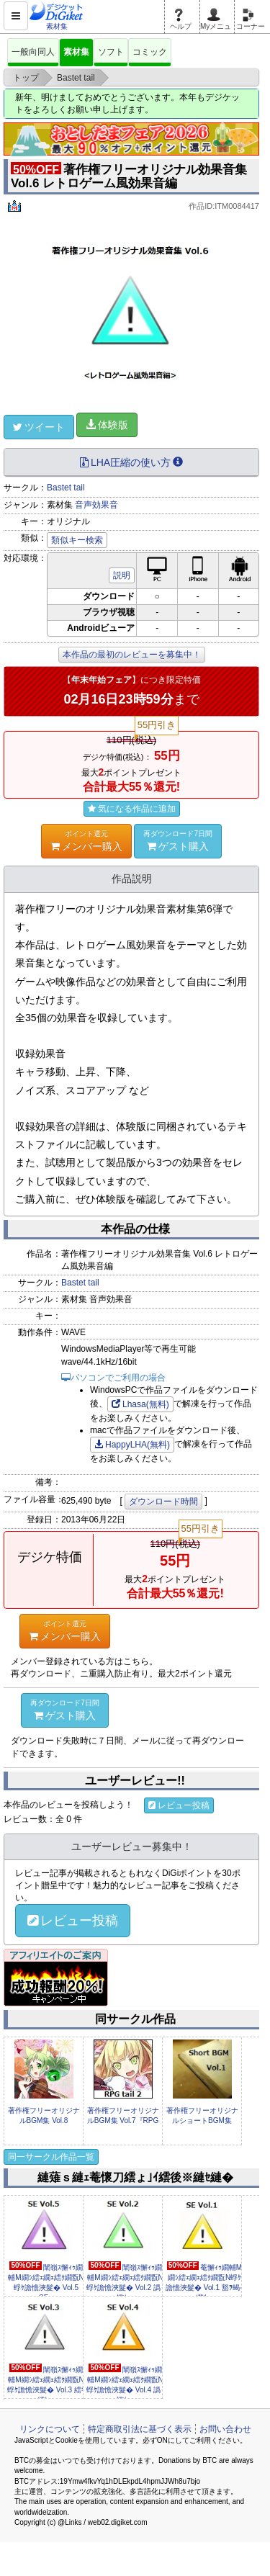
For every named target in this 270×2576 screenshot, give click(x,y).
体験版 (107, 425)
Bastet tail (66, 488)
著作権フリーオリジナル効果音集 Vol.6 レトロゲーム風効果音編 (129, 176)
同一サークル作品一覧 (51, 2157)
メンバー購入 (86, 840)
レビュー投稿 (179, 1805)
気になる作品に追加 (132, 809)
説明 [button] (121, 575)
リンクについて (49, 2429)
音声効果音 (96, 505)
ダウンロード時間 (163, 1501)
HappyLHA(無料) (132, 1445)
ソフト (111, 52)
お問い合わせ (225, 2429)
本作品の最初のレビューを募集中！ (132, 655)
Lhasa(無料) (140, 1404)
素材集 (76, 52)
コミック (149, 52)
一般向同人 (33, 52)
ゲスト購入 (177, 840)
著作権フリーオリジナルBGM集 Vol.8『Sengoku (44, 2120)
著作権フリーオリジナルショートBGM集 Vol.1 (202, 2120)
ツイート (39, 427)
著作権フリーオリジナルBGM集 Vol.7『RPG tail (123, 2120)
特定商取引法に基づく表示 (140, 2429)
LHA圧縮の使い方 (131, 462)
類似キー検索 (77, 540)
